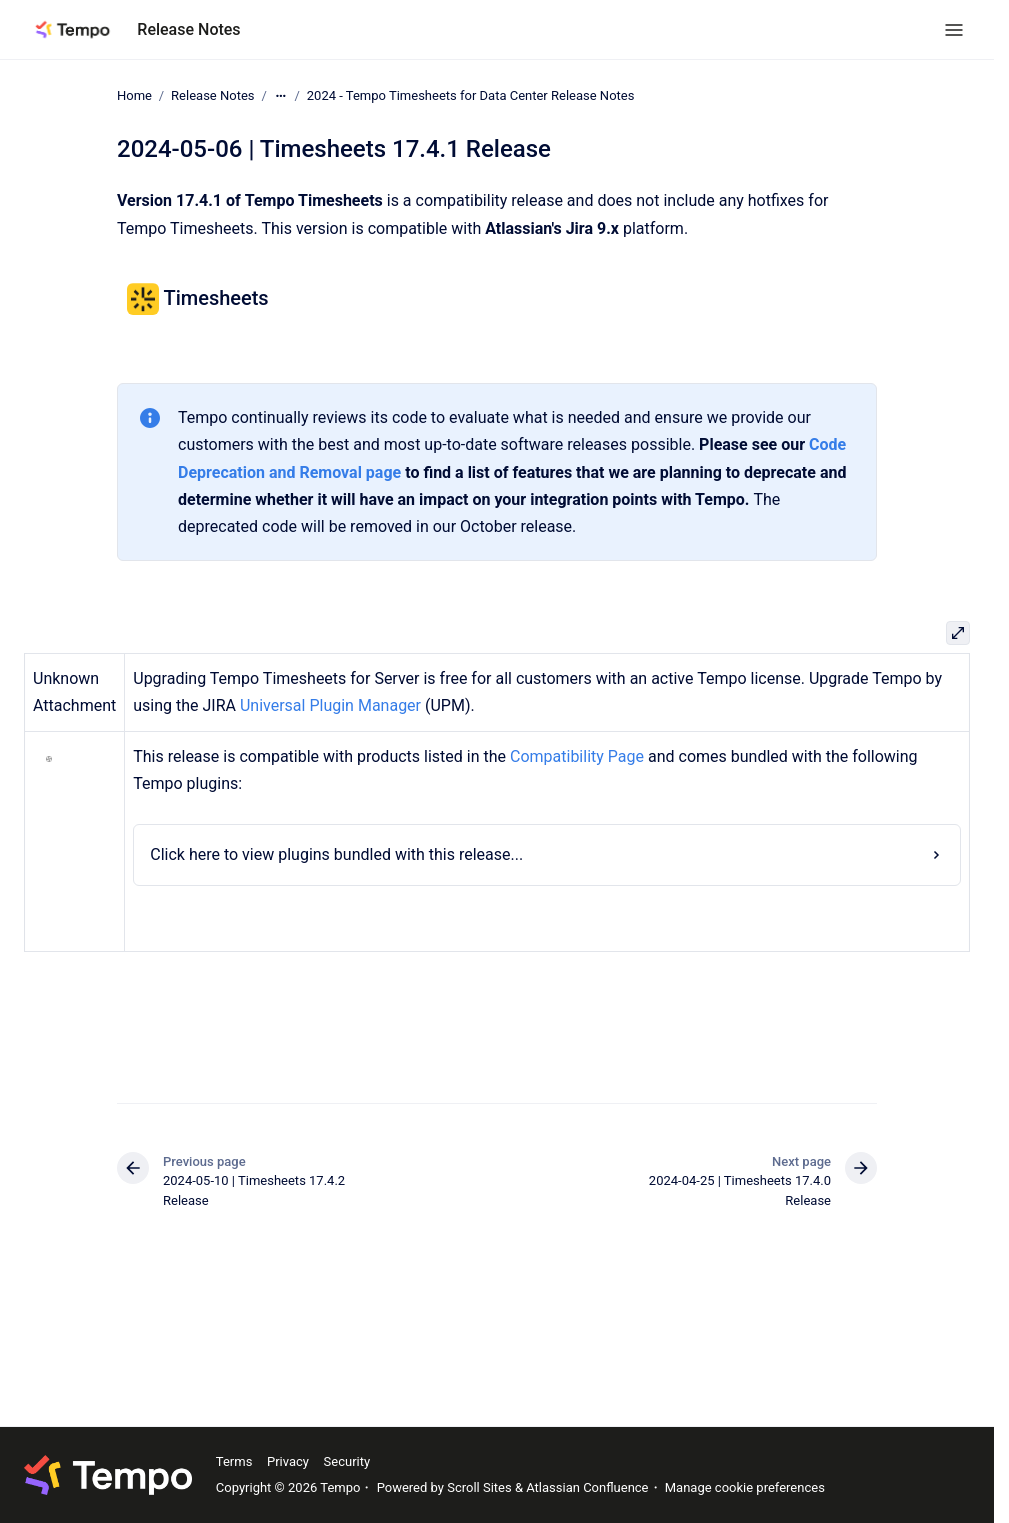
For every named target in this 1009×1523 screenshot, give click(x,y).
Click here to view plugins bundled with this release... (336, 854)
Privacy (288, 1461)
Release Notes (188, 29)
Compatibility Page (577, 756)
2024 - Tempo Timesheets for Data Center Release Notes (471, 95)
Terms (234, 1461)
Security (347, 1461)
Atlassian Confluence (587, 1487)
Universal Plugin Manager (330, 705)
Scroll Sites (479, 1487)
